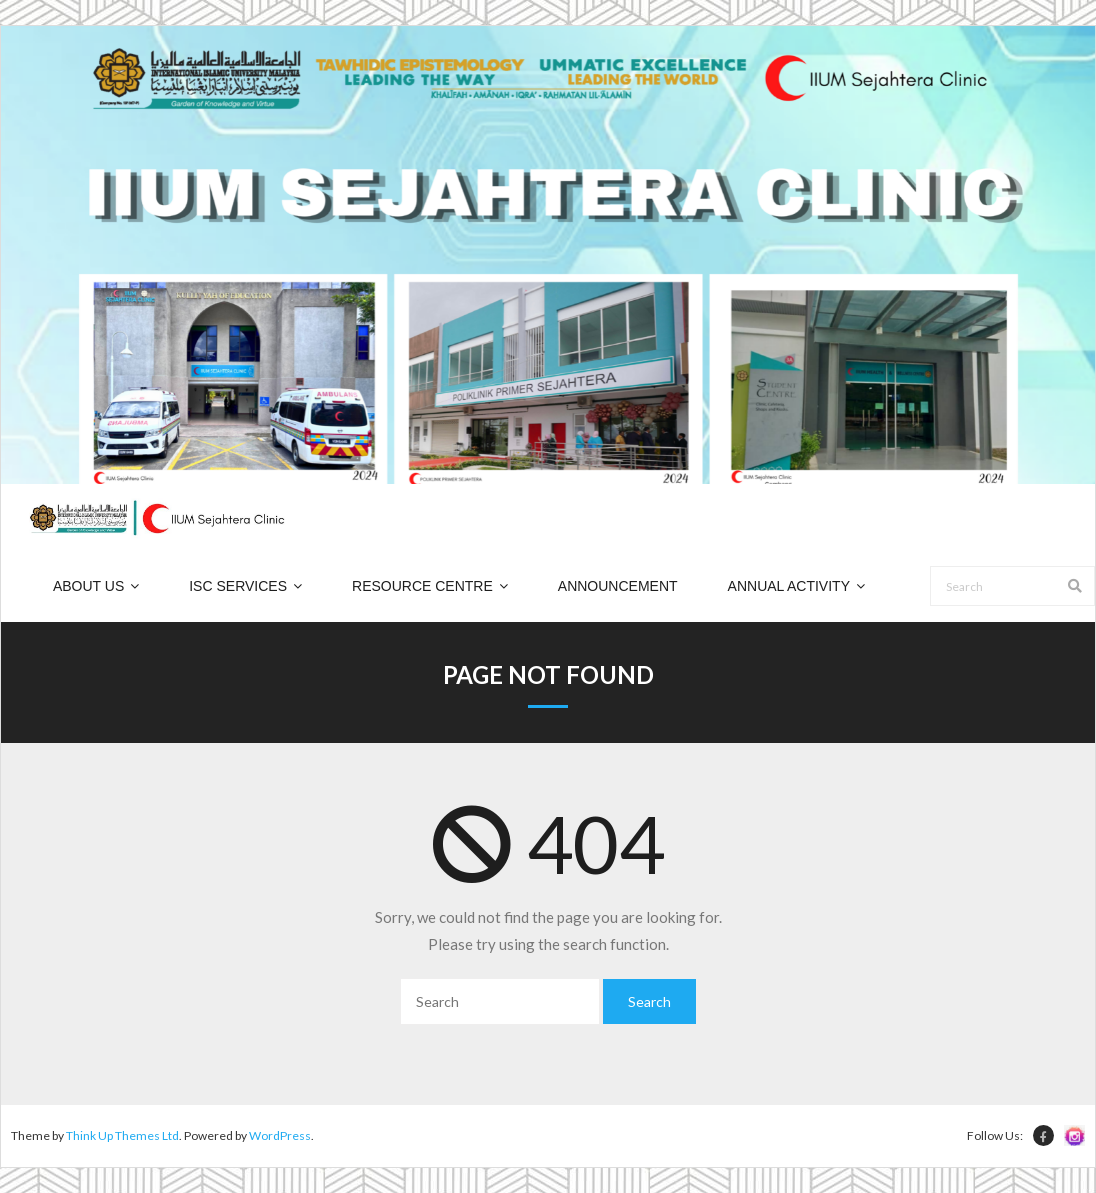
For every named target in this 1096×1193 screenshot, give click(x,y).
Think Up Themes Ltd (122, 1135)
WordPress (280, 1135)
